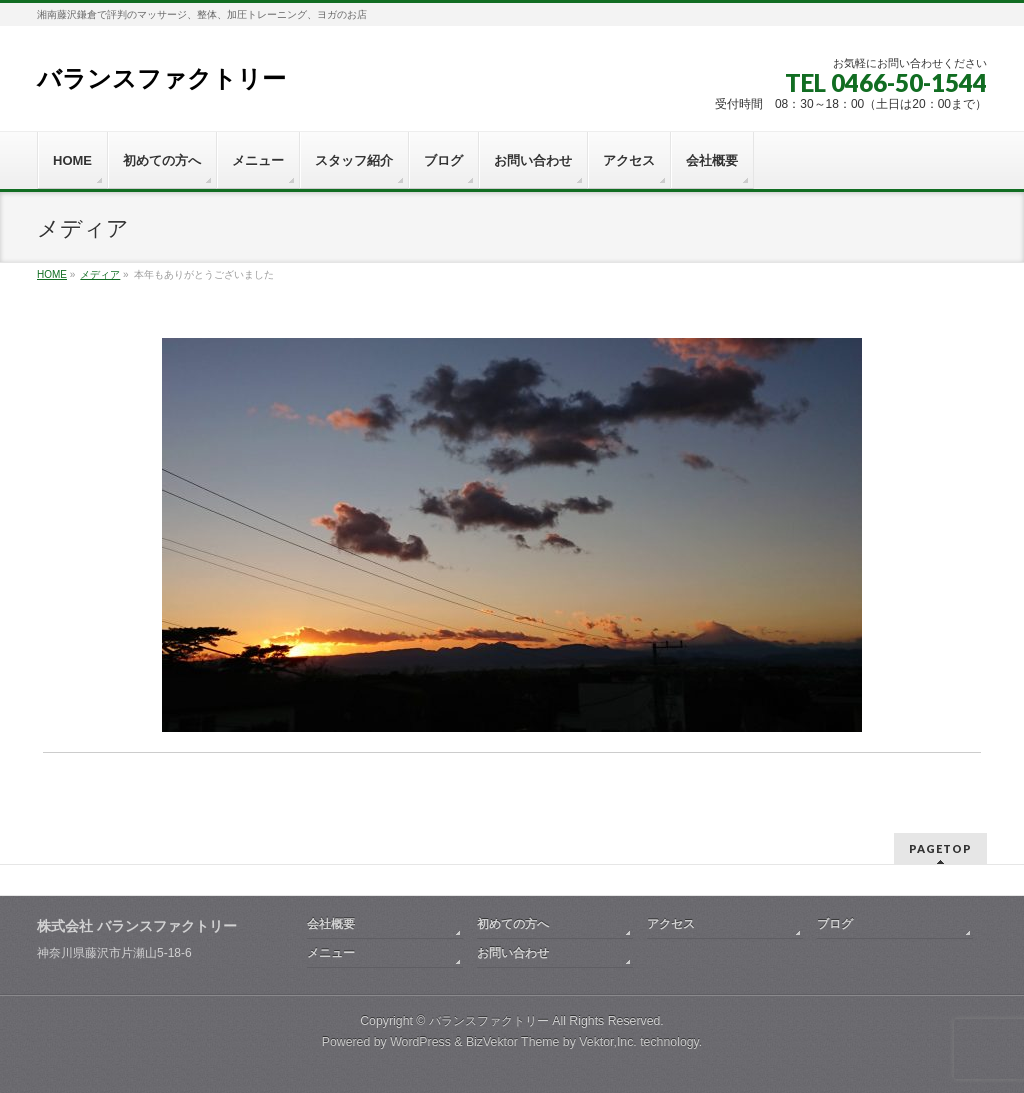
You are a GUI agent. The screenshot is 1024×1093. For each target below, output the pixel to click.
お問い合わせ (513, 953)
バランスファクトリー (161, 78)
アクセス (671, 924)
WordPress (420, 1042)
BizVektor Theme (513, 1042)
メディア (100, 274)
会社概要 (331, 924)
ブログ (835, 924)
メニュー (331, 953)
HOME (52, 274)
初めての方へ (513, 924)
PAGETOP (940, 848)
